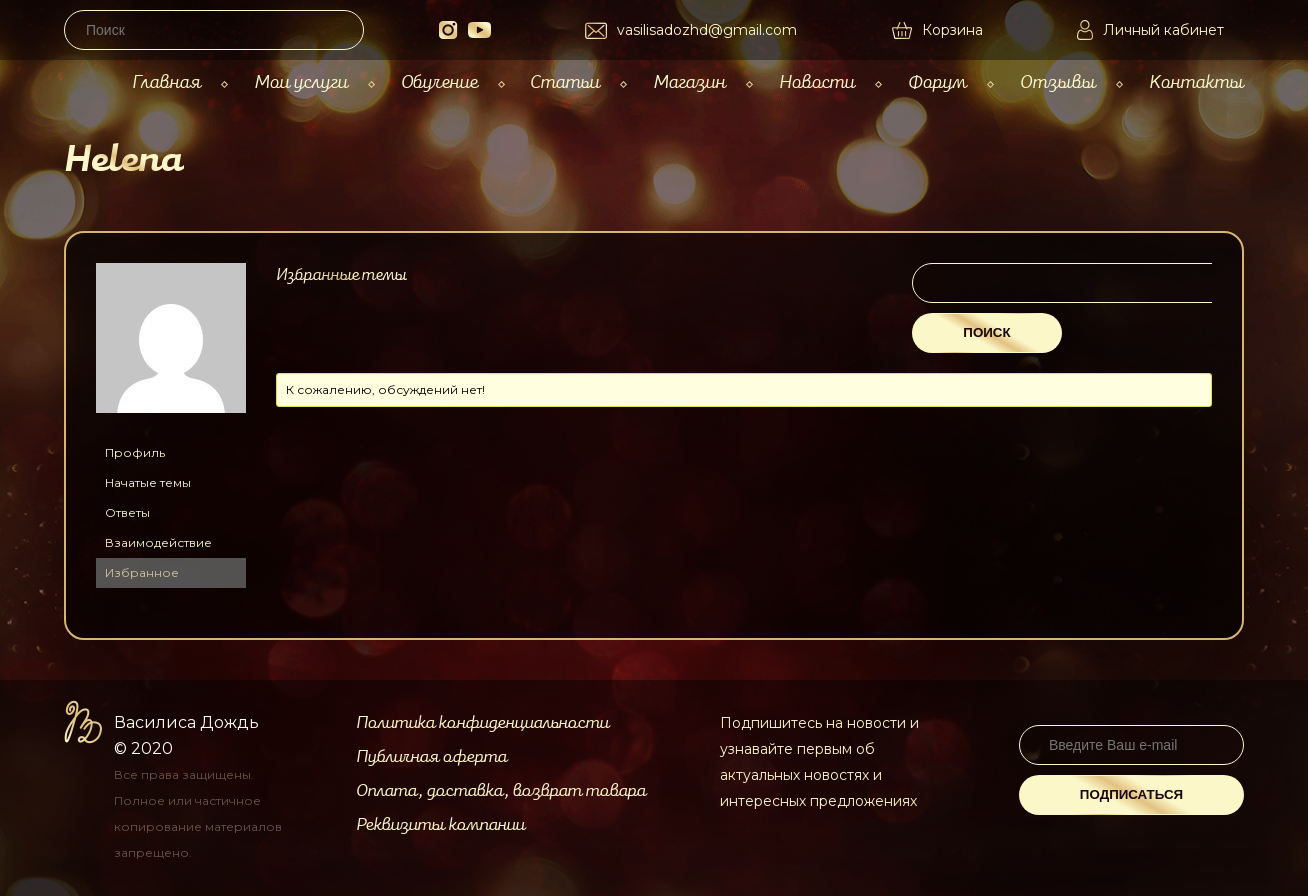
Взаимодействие (158, 542)
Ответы (127, 512)
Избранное (142, 572)
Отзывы (1058, 82)
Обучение (439, 82)
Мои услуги (301, 82)
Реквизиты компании (440, 825)
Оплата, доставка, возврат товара (501, 791)
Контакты (1196, 82)
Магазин (689, 82)
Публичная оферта (431, 757)
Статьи (565, 82)
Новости (817, 82)
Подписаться (1131, 794)
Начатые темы (148, 482)
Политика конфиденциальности (482, 723)
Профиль (135, 452)
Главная (166, 82)
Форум (937, 82)
